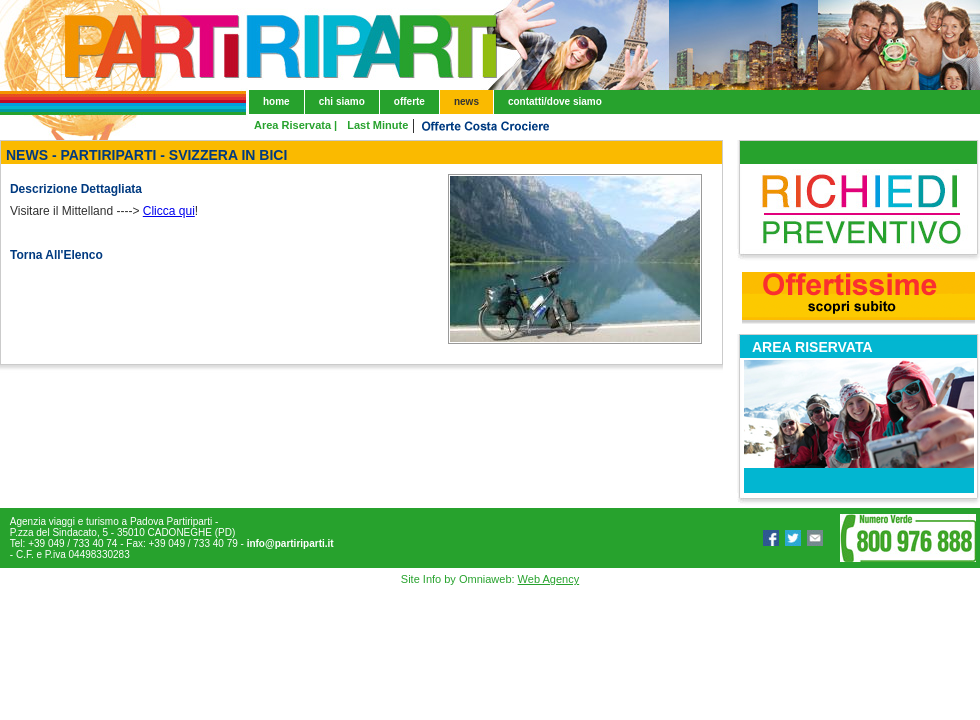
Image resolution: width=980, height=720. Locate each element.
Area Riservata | (295, 125)
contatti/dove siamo (555, 101)
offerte (409, 101)
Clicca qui (169, 211)
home (276, 101)
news (466, 101)
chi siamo (342, 101)
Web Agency (549, 579)
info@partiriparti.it (290, 543)
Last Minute (377, 125)
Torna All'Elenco (56, 255)
